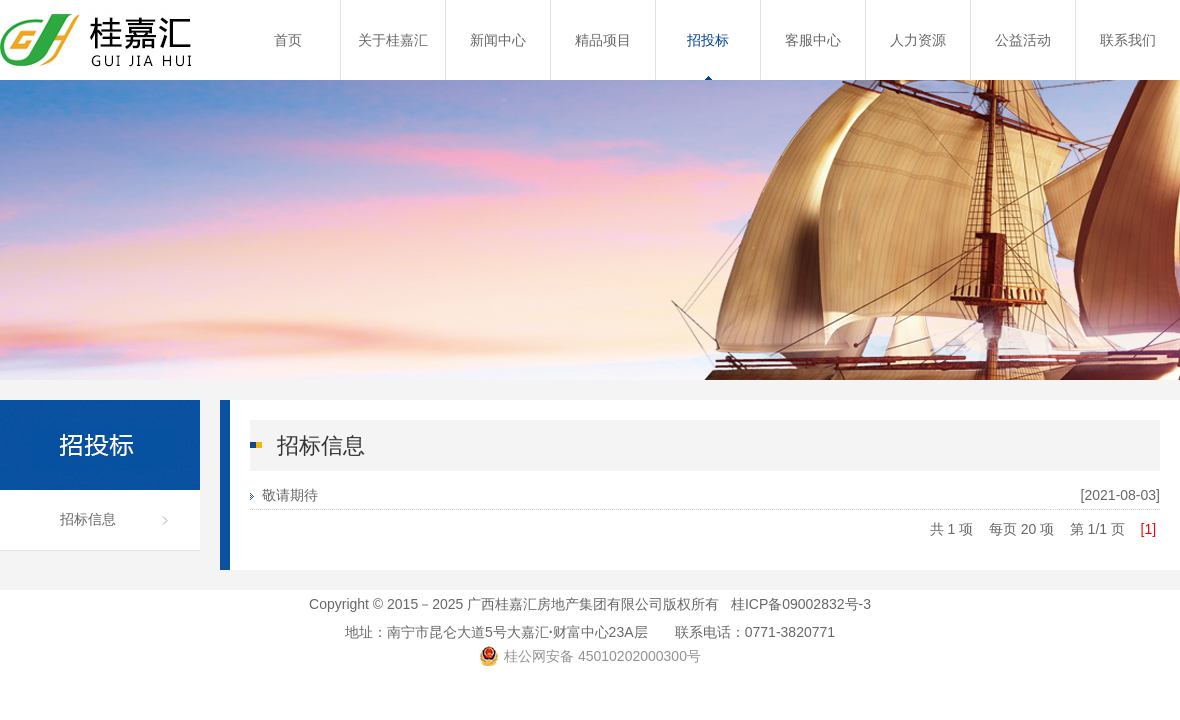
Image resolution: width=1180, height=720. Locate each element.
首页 (288, 40)
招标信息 (88, 519)
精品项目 (603, 40)
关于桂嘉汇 (393, 40)
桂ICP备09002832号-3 (801, 604)
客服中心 (813, 40)
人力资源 (918, 40)
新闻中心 (498, 40)
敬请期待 (290, 495)
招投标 (708, 40)
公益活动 (1023, 40)
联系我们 (1128, 40)
